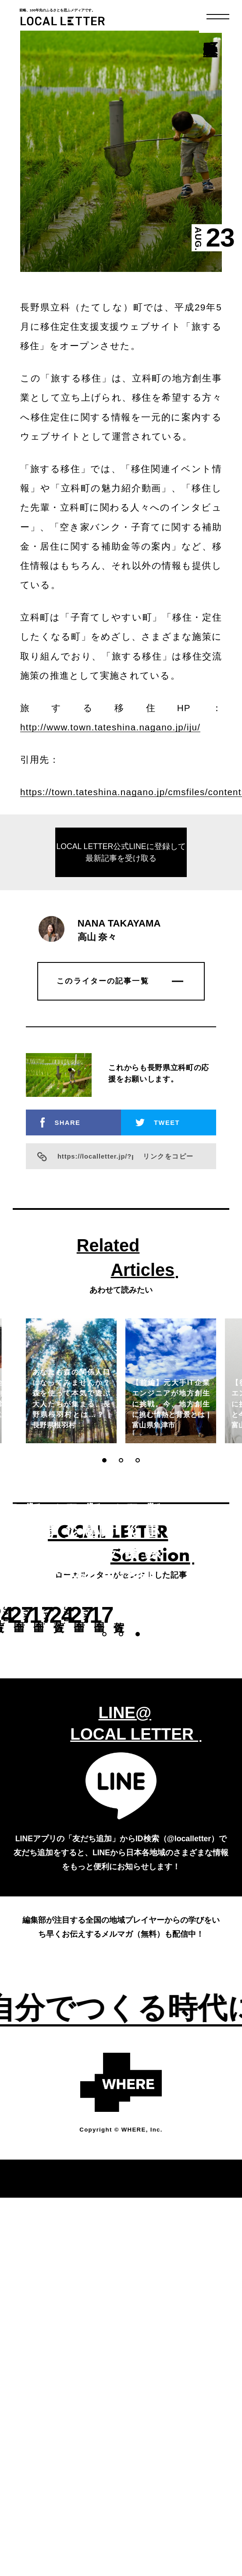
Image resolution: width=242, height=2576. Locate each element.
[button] (104, 1515)
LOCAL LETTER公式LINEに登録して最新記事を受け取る (120, 908)
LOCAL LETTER (64, 21)
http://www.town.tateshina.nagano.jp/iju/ (110, 782)
